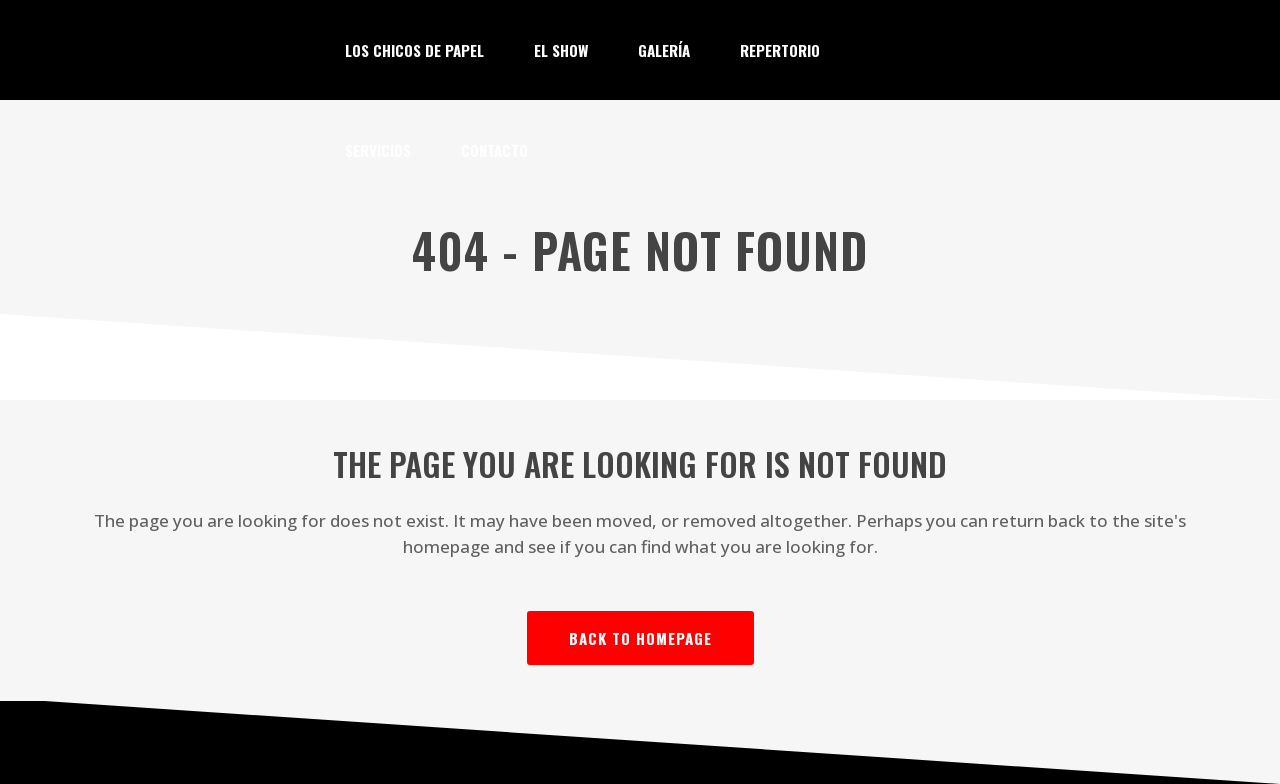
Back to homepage (640, 638)
